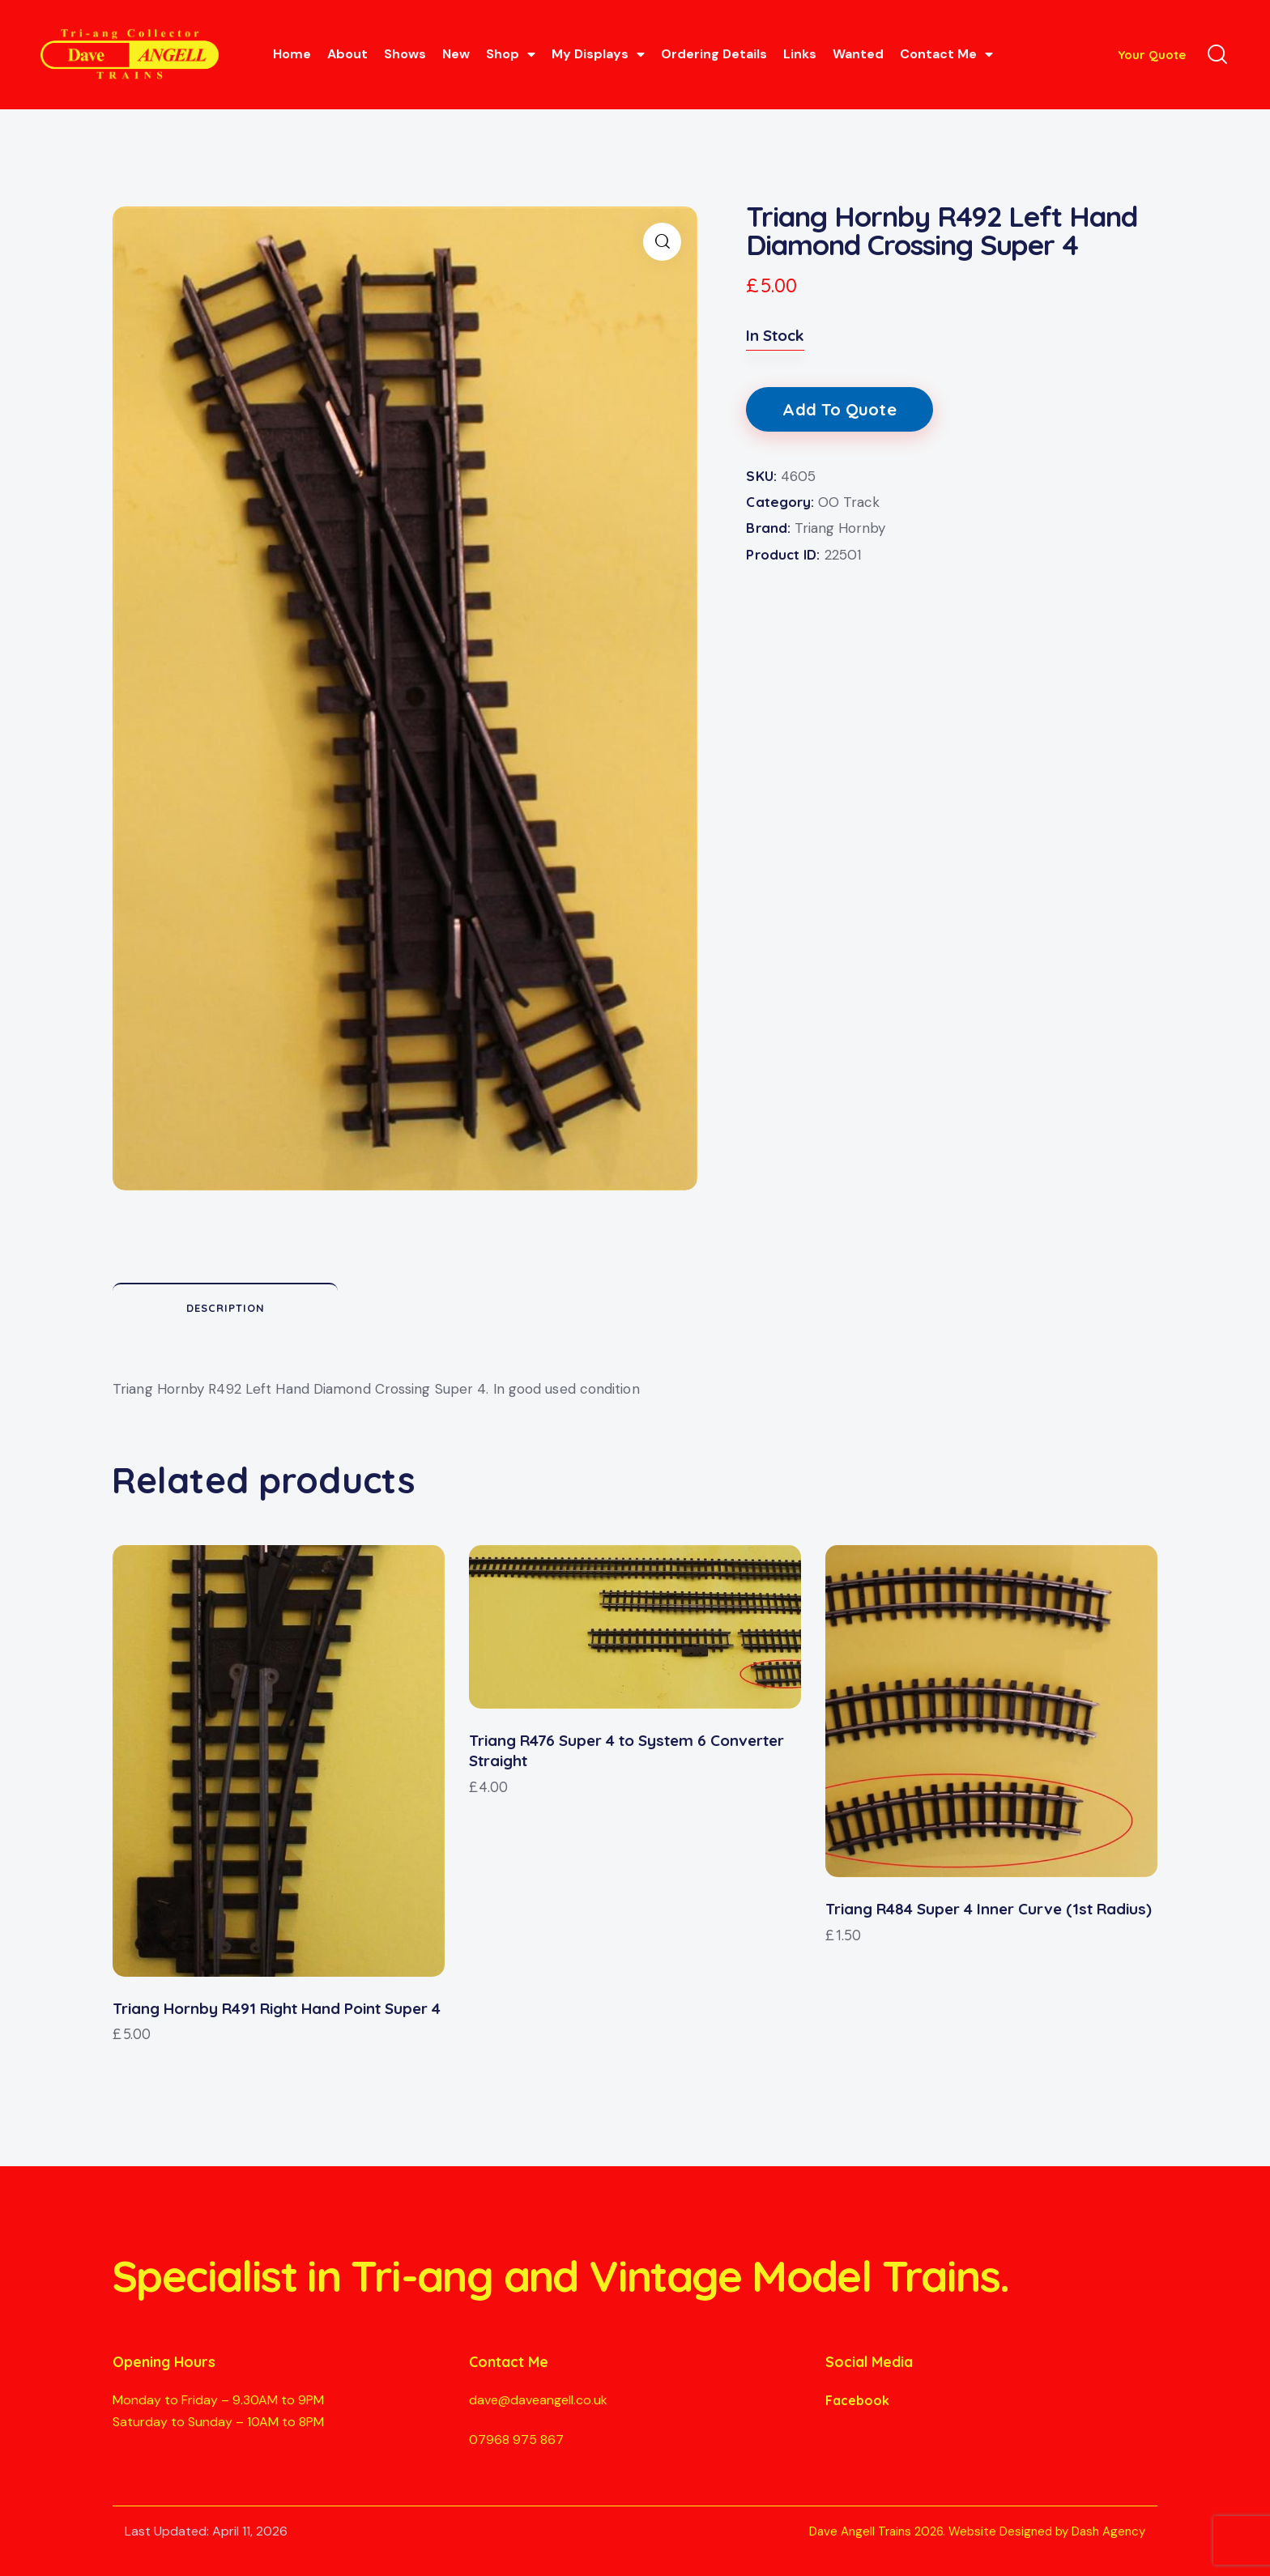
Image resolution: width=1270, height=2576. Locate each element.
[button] (662, 242)
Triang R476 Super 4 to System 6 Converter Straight (626, 1750)
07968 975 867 (516, 2439)
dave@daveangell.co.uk (538, 2399)
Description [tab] (225, 1307)
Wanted (858, 53)
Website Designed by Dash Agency (1046, 2531)
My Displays (598, 54)
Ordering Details (714, 53)
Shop (510, 54)
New (456, 53)
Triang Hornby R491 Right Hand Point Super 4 (277, 2008)
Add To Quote (839, 409)
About (347, 53)
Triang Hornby (840, 528)
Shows (405, 53)
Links (799, 53)
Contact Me (946, 54)
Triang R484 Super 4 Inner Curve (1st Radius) (988, 1908)
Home (292, 53)
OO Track (849, 502)
